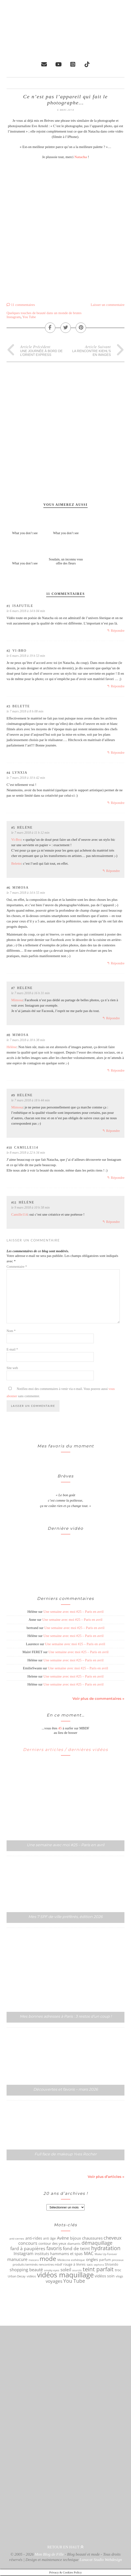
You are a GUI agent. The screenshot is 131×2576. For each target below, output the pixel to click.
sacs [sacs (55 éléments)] (90, 2265)
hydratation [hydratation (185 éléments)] (105, 2249)
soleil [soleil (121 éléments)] (65, 2270)
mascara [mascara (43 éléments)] (34, 2260)
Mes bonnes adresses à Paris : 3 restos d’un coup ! (66, 2017)
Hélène (11, 1047)
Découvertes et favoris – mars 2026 (65, 2090)
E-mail (12, 1350)
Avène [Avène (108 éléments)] (63, 2238)
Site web (12, 1368)
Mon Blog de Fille (49, 2555)
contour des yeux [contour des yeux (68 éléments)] (52, 2244)
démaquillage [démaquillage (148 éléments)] (97, 2243)
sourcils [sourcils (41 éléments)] (77, 2270)
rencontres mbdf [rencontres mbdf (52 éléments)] (50, 2265)
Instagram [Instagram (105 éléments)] (24, 2254)
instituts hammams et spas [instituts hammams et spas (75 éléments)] (59, 2254)
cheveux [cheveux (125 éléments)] (112, 2238)
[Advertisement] (65, 395)
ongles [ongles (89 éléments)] (92, 2260)
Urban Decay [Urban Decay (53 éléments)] (17, 2277)
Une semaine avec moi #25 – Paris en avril (73, 1612)
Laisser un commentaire (107, 305)
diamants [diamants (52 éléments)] (73, 2244)
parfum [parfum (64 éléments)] (105, 2260)
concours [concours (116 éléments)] (27, 2243)
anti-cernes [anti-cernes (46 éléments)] (16, 2239)
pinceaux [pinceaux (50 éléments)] (118, 2260)
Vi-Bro (16, 840)
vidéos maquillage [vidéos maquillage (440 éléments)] (65, 2275)
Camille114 (19, 1215)
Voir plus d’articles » (106, 2177)
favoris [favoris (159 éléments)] (54, 2249)
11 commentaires (23, 305)
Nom (11, 1331)
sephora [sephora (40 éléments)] (99, 2265)
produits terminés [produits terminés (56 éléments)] (25, 2265)
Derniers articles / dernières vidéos (65, 1750)
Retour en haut (65, 2547)
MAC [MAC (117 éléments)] (89, 2254)
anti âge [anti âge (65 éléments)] (49, 2239)
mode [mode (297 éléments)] (48, 2259)
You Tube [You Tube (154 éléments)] (74, 2281)
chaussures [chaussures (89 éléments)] (92, 2239)
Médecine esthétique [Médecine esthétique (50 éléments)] (71, 2260)
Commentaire (17, 1267)
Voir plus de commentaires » (98, 1699)
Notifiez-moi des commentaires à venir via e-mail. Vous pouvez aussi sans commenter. (61, 1392)
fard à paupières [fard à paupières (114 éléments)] (27, 2249)
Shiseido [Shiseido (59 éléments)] (111, 2265)
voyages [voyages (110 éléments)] (54, 2281)
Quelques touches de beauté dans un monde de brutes (44, 313)
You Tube (29, 317)
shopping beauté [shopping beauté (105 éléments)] (26, 2270)
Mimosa (17, 1000)
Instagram (14, 317)
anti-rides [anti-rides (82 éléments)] (33, 2239)
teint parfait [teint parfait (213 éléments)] (98, 2270)
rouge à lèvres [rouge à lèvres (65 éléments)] (74, 2265)
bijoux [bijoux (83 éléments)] (75, 2239)
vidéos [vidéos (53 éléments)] (31, 2277)
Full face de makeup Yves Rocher (65, 2154)
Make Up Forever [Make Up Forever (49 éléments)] (106, 2254)
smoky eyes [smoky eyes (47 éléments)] (51, 2270)
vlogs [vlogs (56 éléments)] (119, 2277)
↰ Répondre (115, 631)
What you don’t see (24, 533)
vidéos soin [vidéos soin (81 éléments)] (105, 2276)
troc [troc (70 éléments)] (118, 2270)
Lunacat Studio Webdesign (100, 2560)
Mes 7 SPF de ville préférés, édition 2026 (65, 1917)
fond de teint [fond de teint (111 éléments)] (76, 2249)
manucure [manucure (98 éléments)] (17, 2260)
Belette (16, 864)
